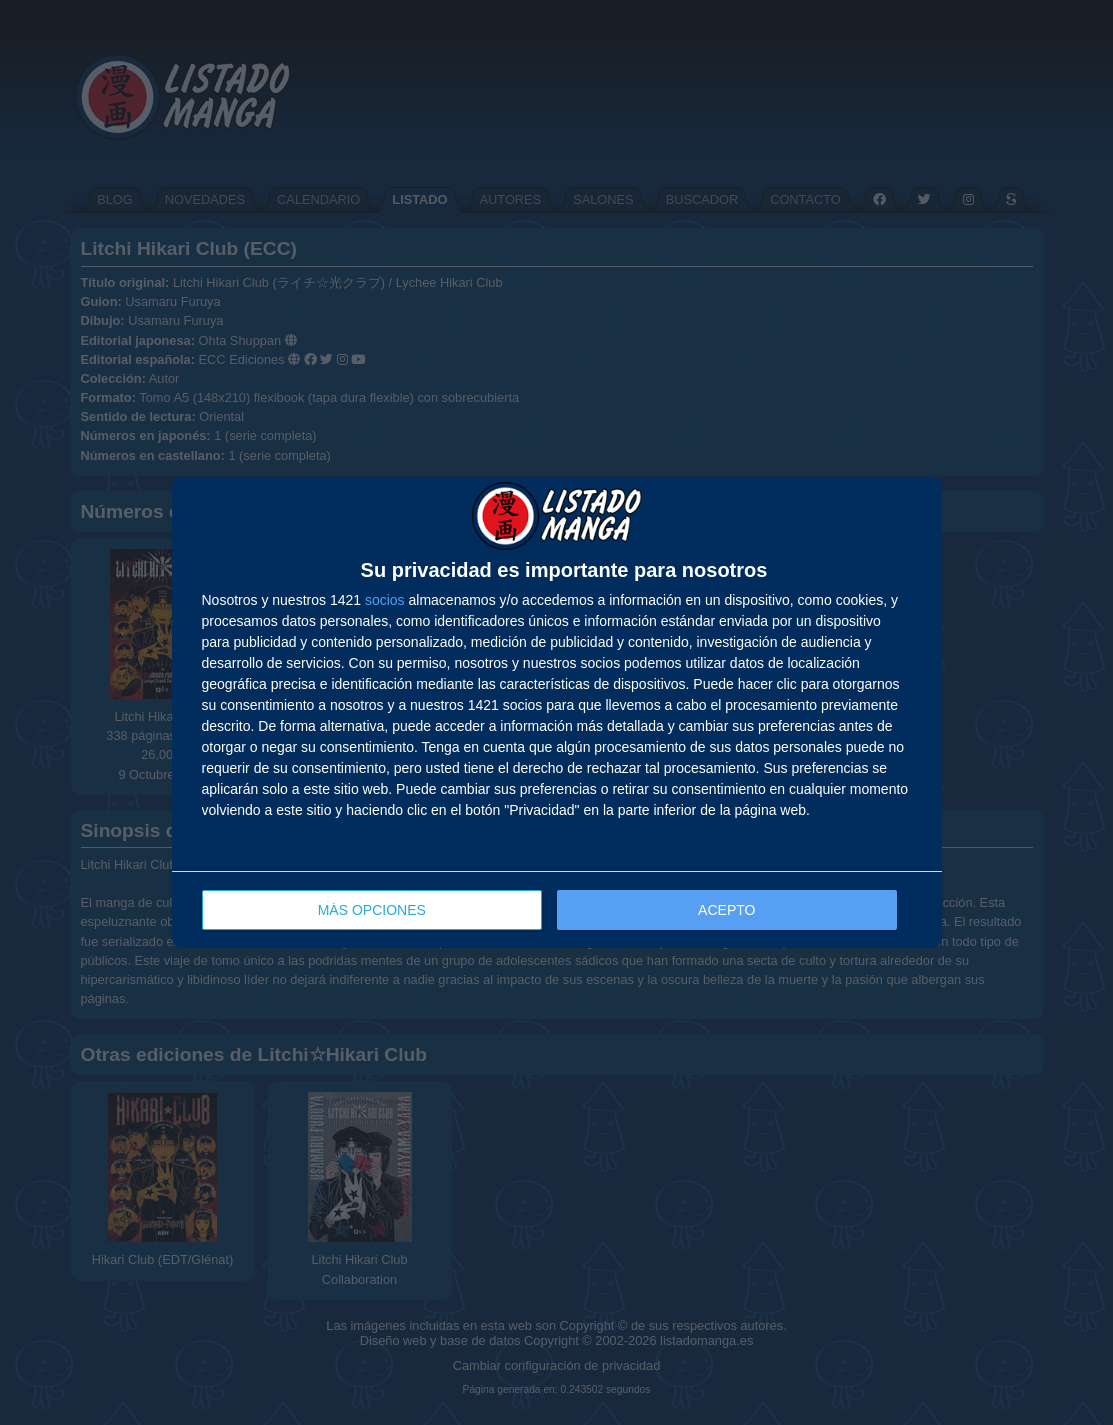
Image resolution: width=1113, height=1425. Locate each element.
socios (385, 600)
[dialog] (557, 712)
